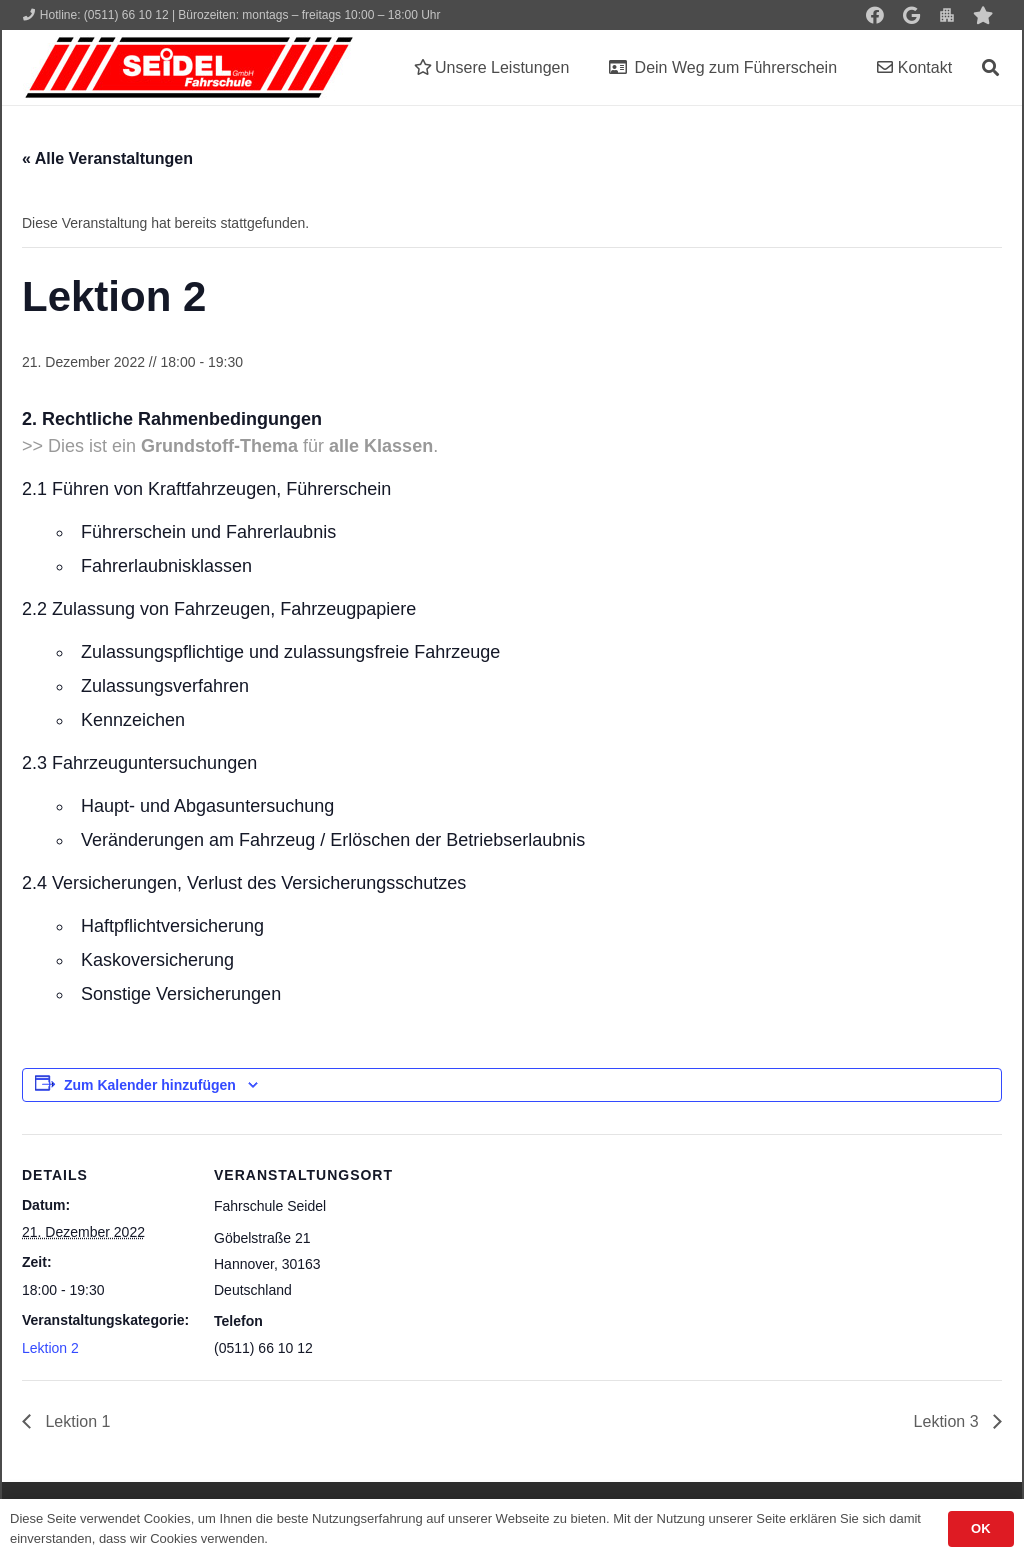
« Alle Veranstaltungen (107, 158)
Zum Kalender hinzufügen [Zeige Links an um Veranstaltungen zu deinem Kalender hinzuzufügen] (150, 1085)
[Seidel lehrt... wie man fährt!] (189, 67)
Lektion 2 (50, 1348)
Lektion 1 (75, 1421)
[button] (990, 68)
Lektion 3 (948, 1421)
